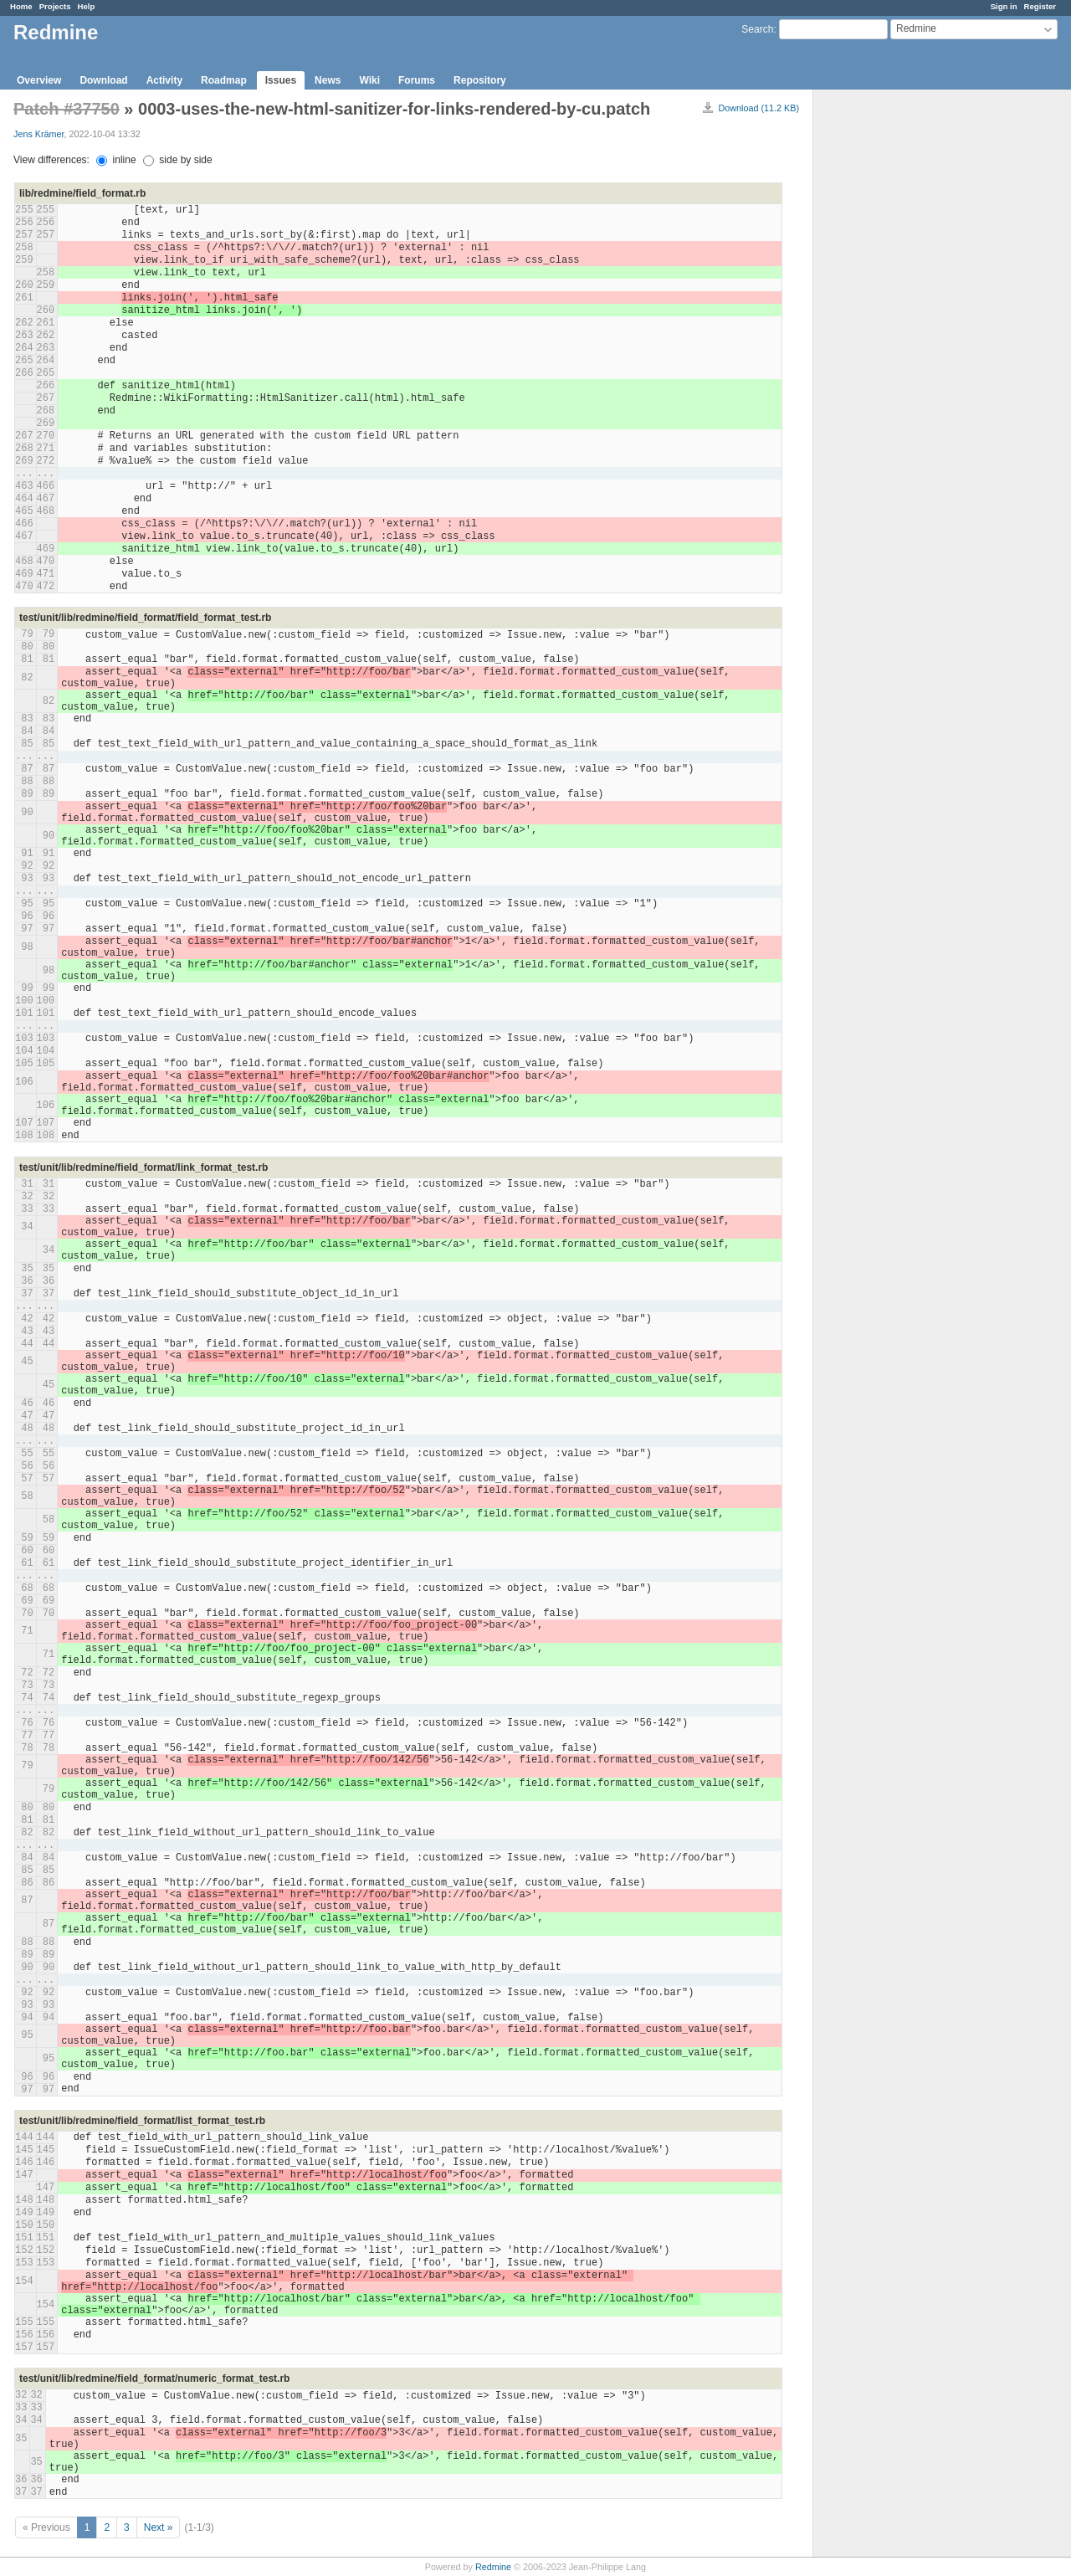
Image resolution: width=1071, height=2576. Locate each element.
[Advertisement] (897, 352)
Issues (280, 80)
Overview (39, 80)
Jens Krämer (38, 134)
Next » (158, 2527)
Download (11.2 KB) (758, 108)
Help (86, 6)
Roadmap (224, 80)
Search (757, 29)
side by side (178, 160)
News (328, 80)
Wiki (369, 80)
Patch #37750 (66, 109)
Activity (164, 80)
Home (21, 6)
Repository (480, 80)
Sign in (1004, 6)
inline (116, 160)
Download (103, 80)
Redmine (493, 2567)
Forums (416, 80)
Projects (55, 6)
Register (1040, 6)
